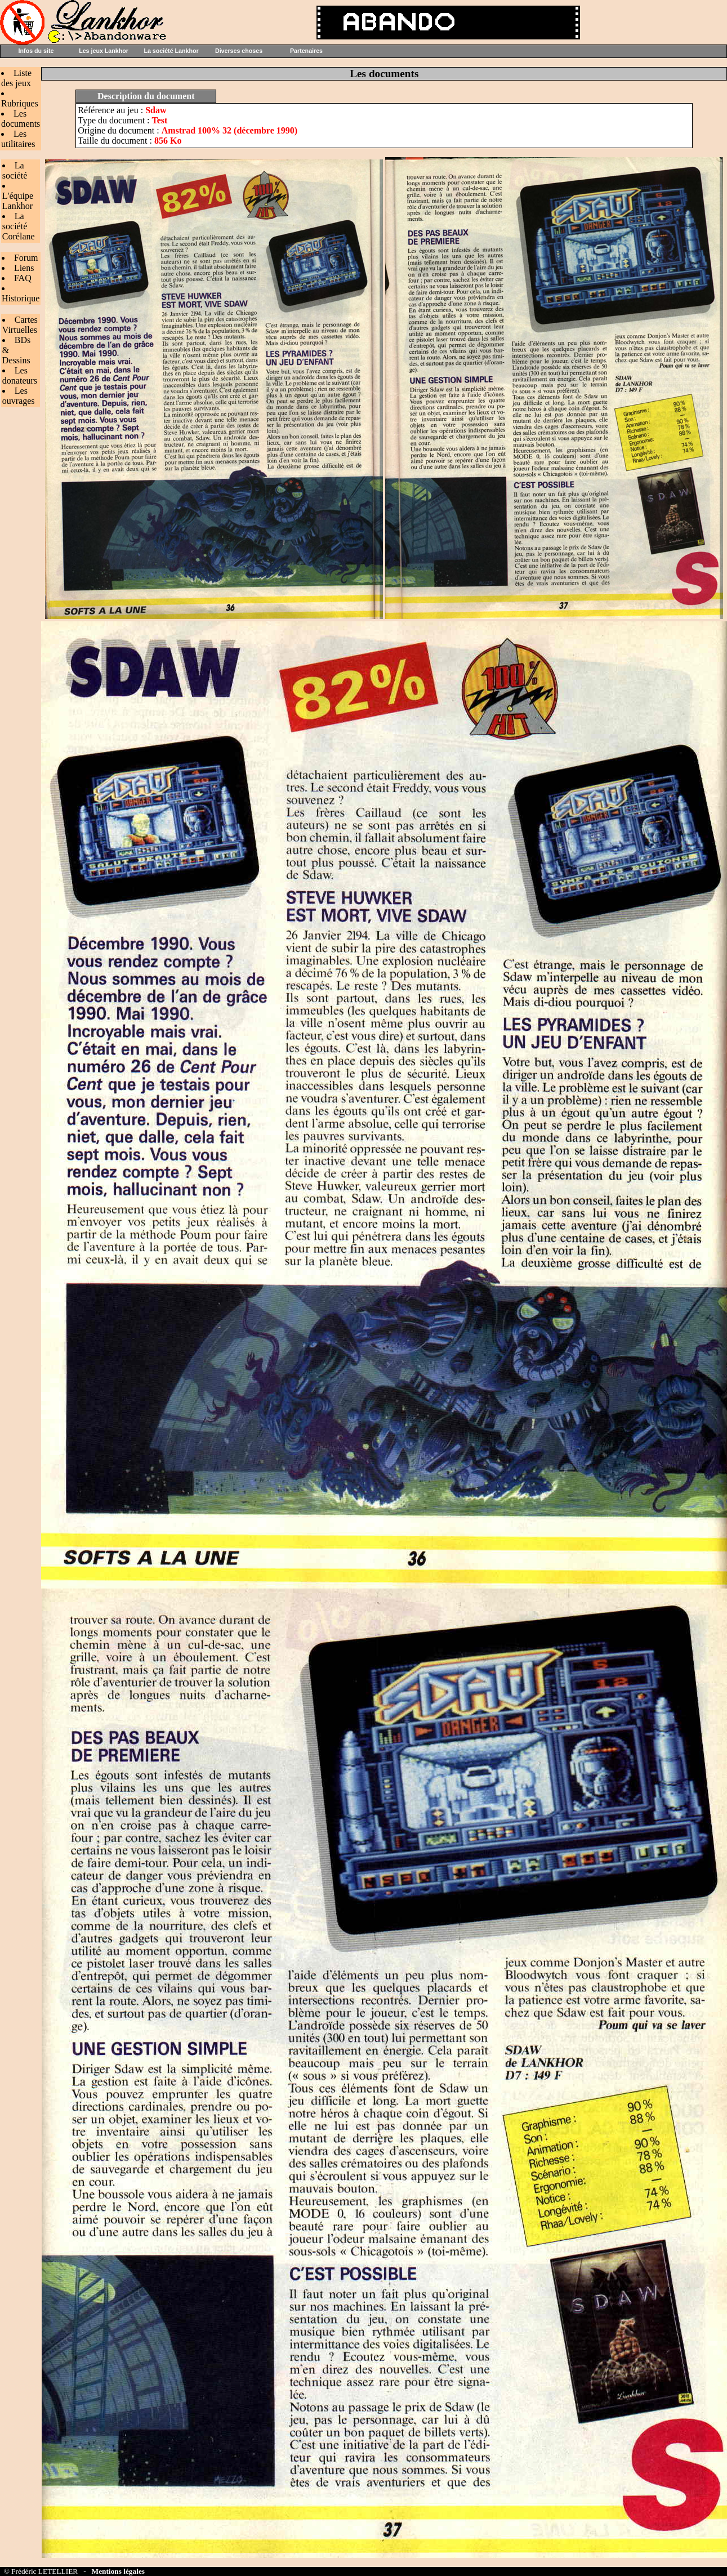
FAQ (23, 278)
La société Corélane (18, 226)
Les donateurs (19, 375)
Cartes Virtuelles (20, 325)
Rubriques (19, 103)
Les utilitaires (18, 139)
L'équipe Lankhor (17, 201)
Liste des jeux (16, 78)
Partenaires (306, 50)
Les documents (20, 118)
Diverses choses (238, 50)
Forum (26, 258)
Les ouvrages (18, 396)
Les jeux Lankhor (103, 50)
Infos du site (36, 50)
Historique (21, 298)
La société (14, 170)
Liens (24, 268)
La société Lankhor (171, 50)
